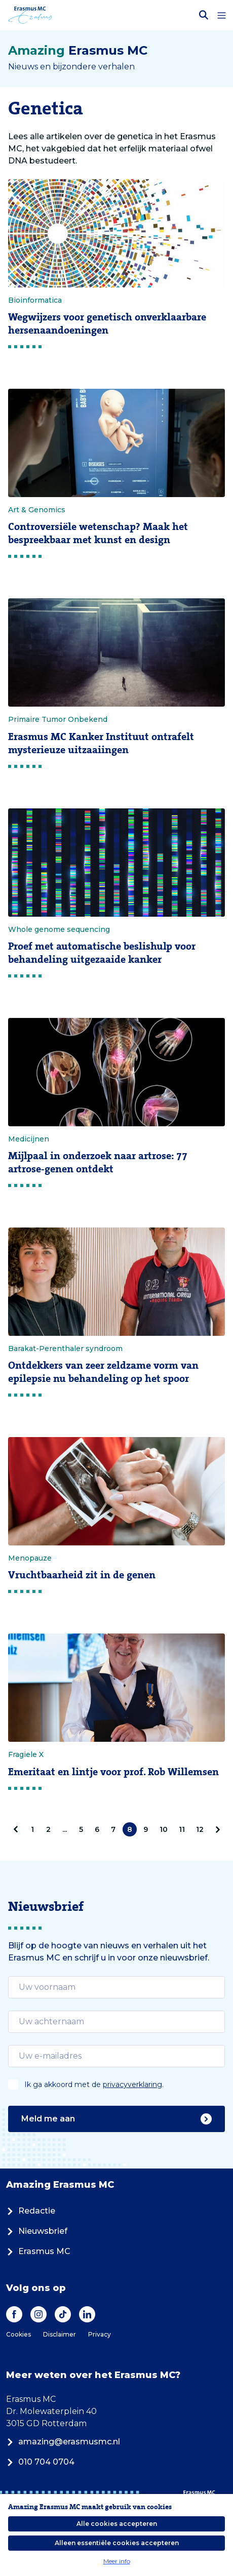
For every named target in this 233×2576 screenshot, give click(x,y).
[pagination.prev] (17, 1829)
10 (164, 1829)
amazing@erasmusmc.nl (63, 2441)
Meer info (116, 2561)
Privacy (99, 2334)
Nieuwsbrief (36, 2231)
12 (200, 1829)
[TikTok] (63, 2314)
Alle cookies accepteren (116, 2523)
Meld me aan (116, 2118)
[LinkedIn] (87, 2314)
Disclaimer (59, 2334)
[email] (116, 1987)
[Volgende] (215, 1829)
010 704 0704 (40, 2462)
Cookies (18, 2334)
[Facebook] (14, 2314)
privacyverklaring (132, 2084)
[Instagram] (38, 2314)
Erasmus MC (38, 2251)
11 (182, 1829)
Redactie (30, 2211)
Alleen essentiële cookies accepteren (117, 2543)
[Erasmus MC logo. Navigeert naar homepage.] (30, 15)
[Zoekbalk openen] (203, 15)
